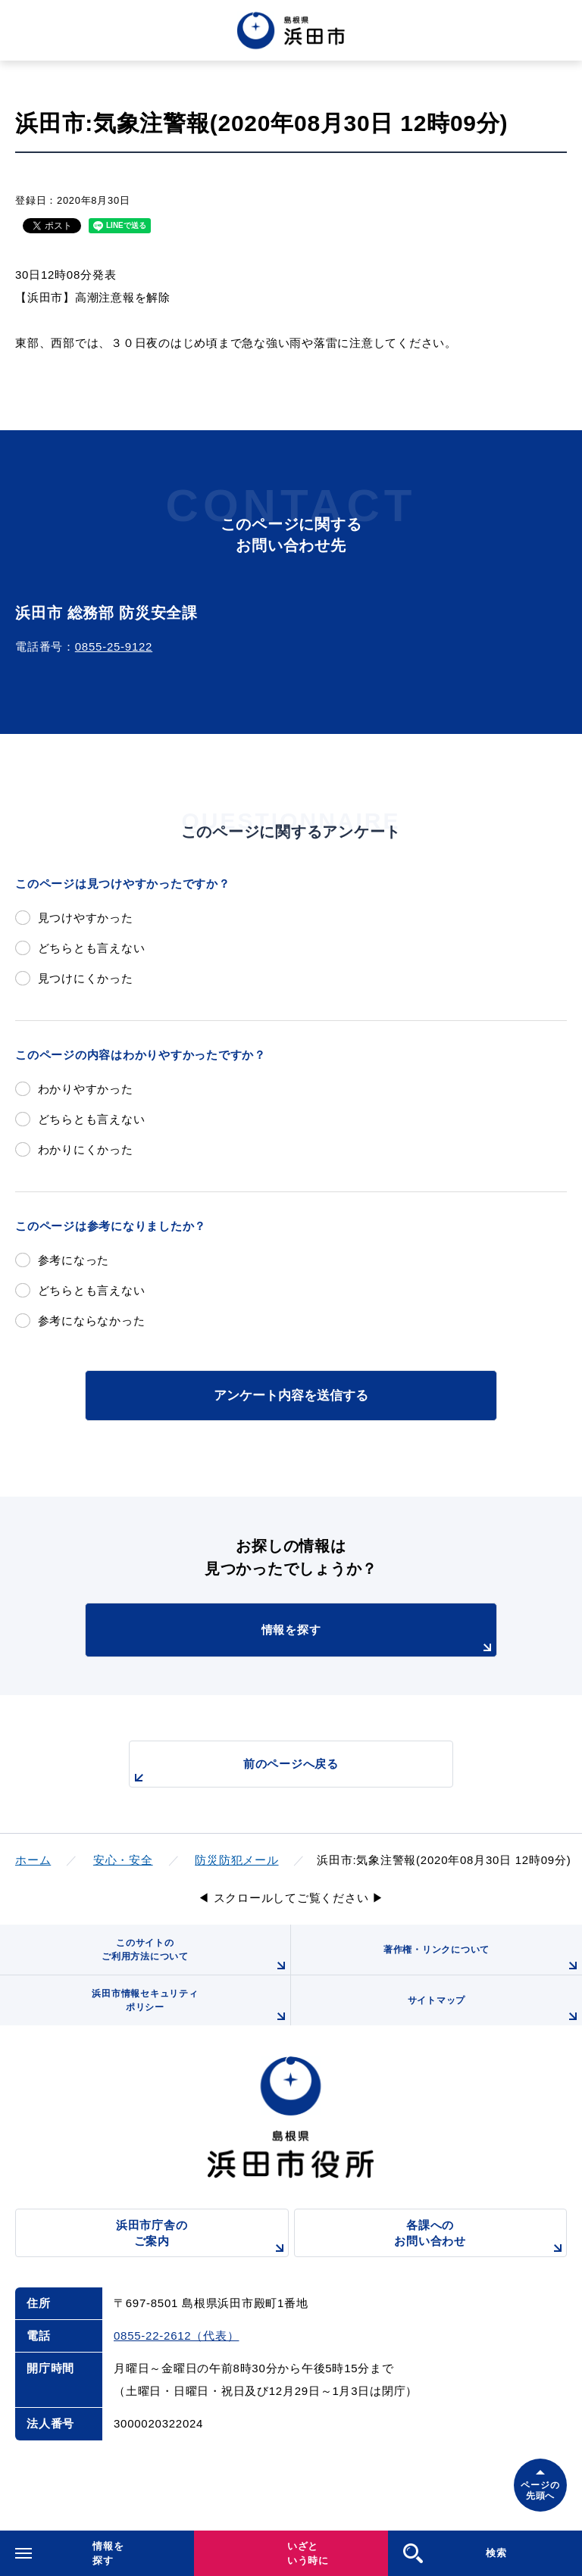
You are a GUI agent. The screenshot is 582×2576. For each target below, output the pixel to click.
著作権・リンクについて (482, 1959)
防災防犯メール (236, 1859)
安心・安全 (123, 1859)
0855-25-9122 (113, 646)
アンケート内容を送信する (291, 1395)
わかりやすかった (85, 1088)
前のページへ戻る (234, 1772)
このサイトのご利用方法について (196, 1956)
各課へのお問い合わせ (480, 2237)
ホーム (33, 1859)
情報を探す (378, 1639)
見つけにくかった (85, 978)
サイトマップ (495, 2010)
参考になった (74, 1260)
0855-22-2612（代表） (176, 2335)
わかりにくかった (85, 1149)
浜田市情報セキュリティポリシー (191, 2006)
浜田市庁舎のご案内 (202, 2237)
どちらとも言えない (92, 947)
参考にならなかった (92, 1320)
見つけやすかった (85, 917)
